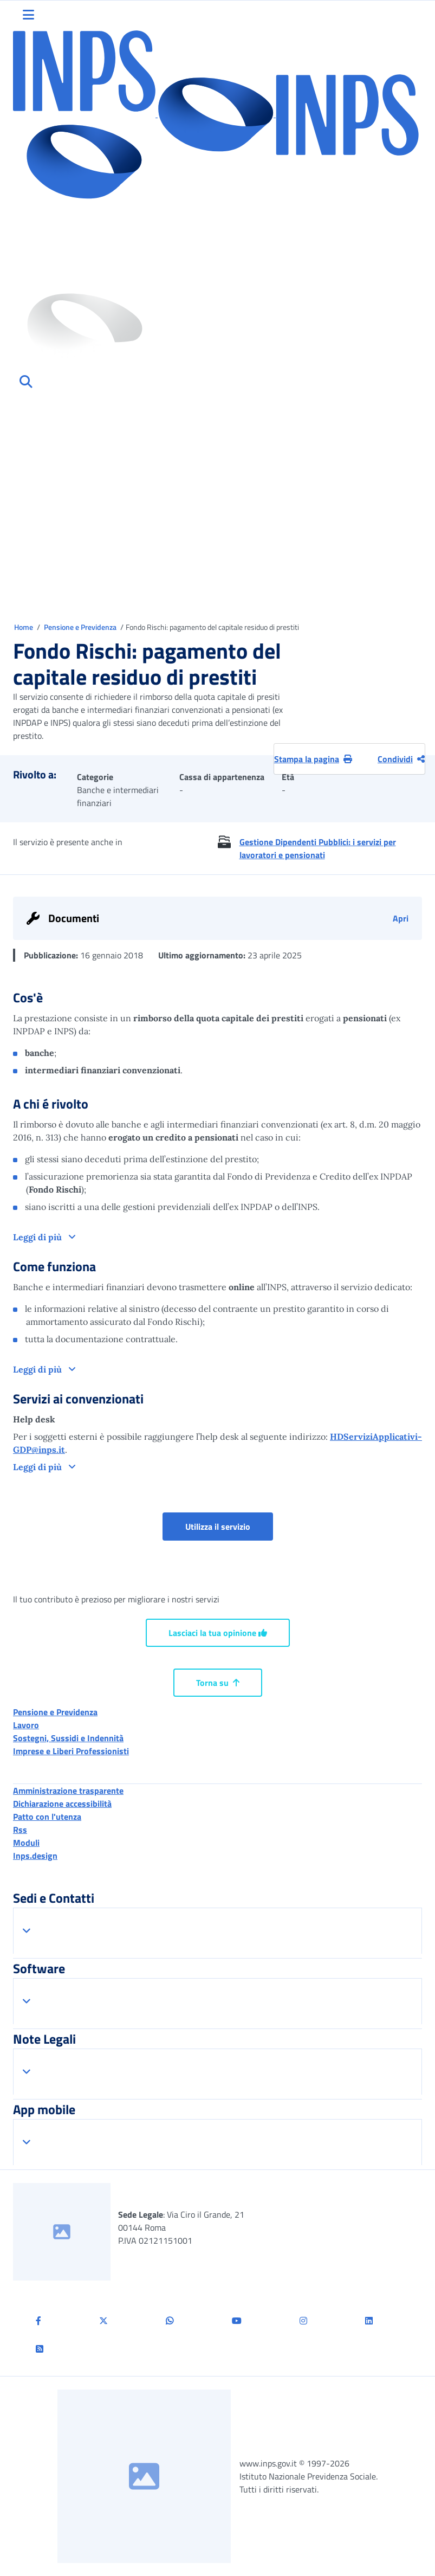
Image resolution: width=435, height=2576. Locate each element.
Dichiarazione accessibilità (62, 1803)
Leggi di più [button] (38, 1237)
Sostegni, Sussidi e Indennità (68, 1737)
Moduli (26, 1842)
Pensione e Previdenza (81, 627)
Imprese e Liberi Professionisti (71, 1750)
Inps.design (35, 1855)
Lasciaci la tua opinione (217, 1632)
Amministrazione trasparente (68, 1790)
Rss (20, 1829)
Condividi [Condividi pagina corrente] (401, 758)
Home (24, 627)
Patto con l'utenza (47, 1816)
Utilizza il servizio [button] (229, 1526)
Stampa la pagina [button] (313, 758)
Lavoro (26, 1724)
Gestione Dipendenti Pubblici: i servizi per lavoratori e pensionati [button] (317, 848)
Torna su (217, 1682)
